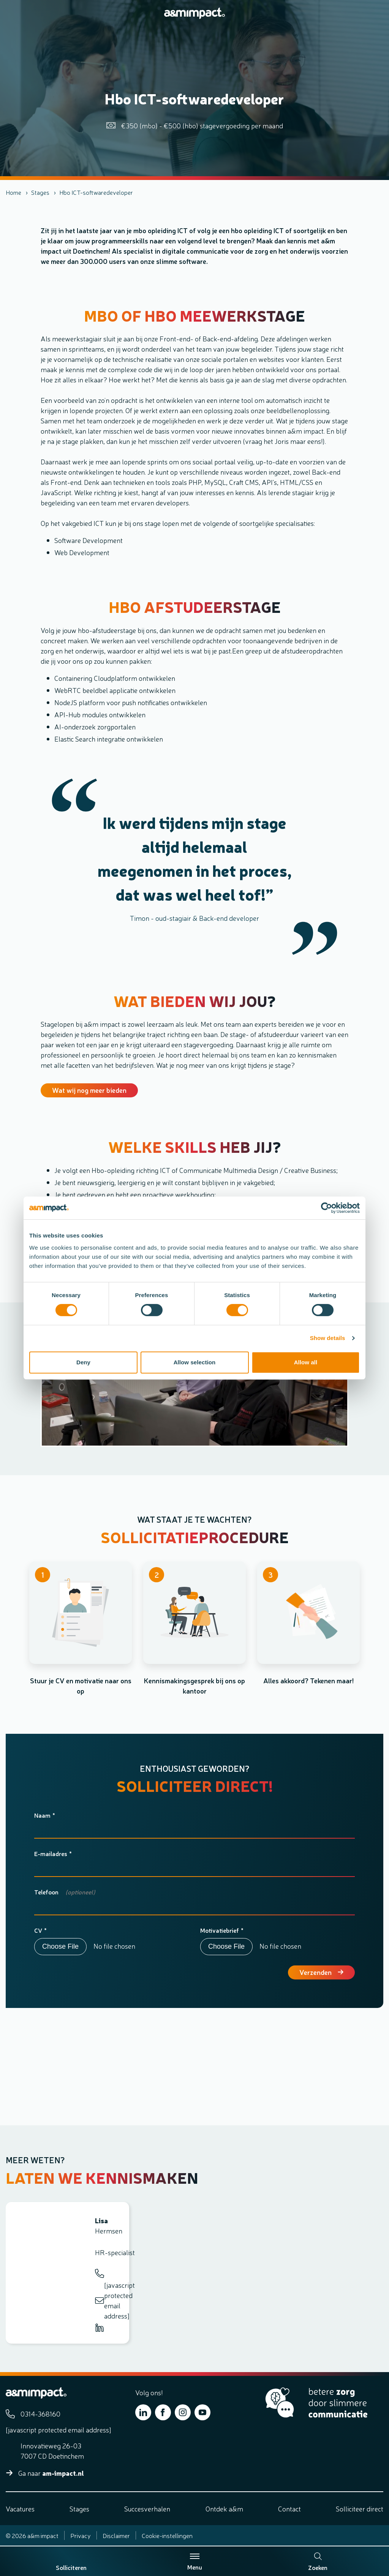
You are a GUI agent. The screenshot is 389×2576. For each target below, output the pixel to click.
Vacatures (20, 2508)
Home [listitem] (13, 192)
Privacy (80, 2535)
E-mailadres (50, 1853)
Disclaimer (116, 2535)
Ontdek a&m (224, 2508)
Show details (327, 1338)
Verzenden (315, 1971)
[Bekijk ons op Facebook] (163, 2412)
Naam (42, 1815)
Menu (194, 2561)
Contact (289, 2508)
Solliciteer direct (359, 2508)
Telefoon (46, 1892)
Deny (83, 1362)
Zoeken (317, 2561)
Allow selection (195, 1362)
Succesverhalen (147, 2508)
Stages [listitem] (40, 192)
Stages (79, 2508)
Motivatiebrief (219, 1930)
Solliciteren (71, 2567)
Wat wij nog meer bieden (89, 1089)
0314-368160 (99, 2273)
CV (38, 1930)
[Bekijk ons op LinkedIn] (143, 2412)
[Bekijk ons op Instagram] (183, 2412)
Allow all (306, 1362)
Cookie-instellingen (167, 2535)
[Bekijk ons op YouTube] (202, 2412)
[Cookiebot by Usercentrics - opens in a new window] (326, 1208)
